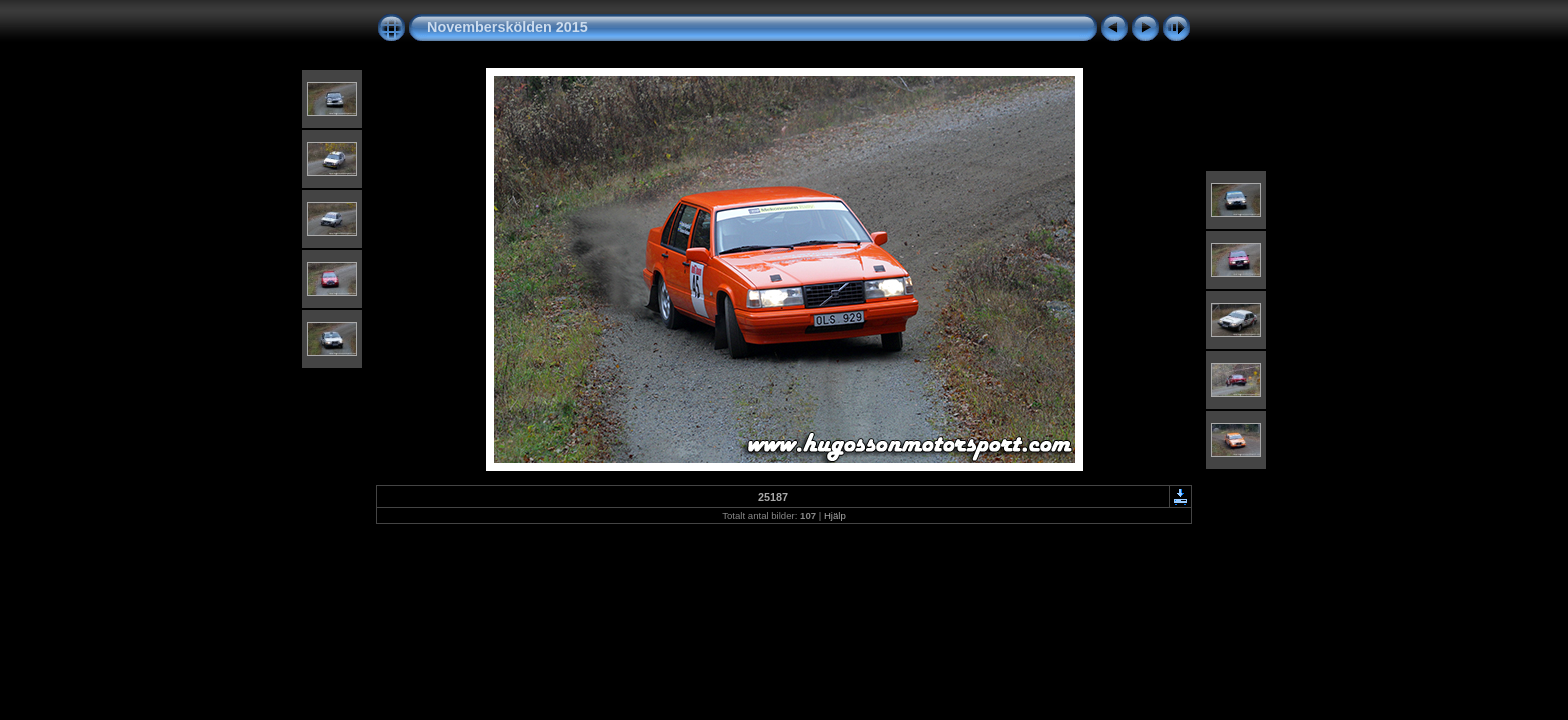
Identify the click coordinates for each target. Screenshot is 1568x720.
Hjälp (835, 515)
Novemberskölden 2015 (507, 27)
